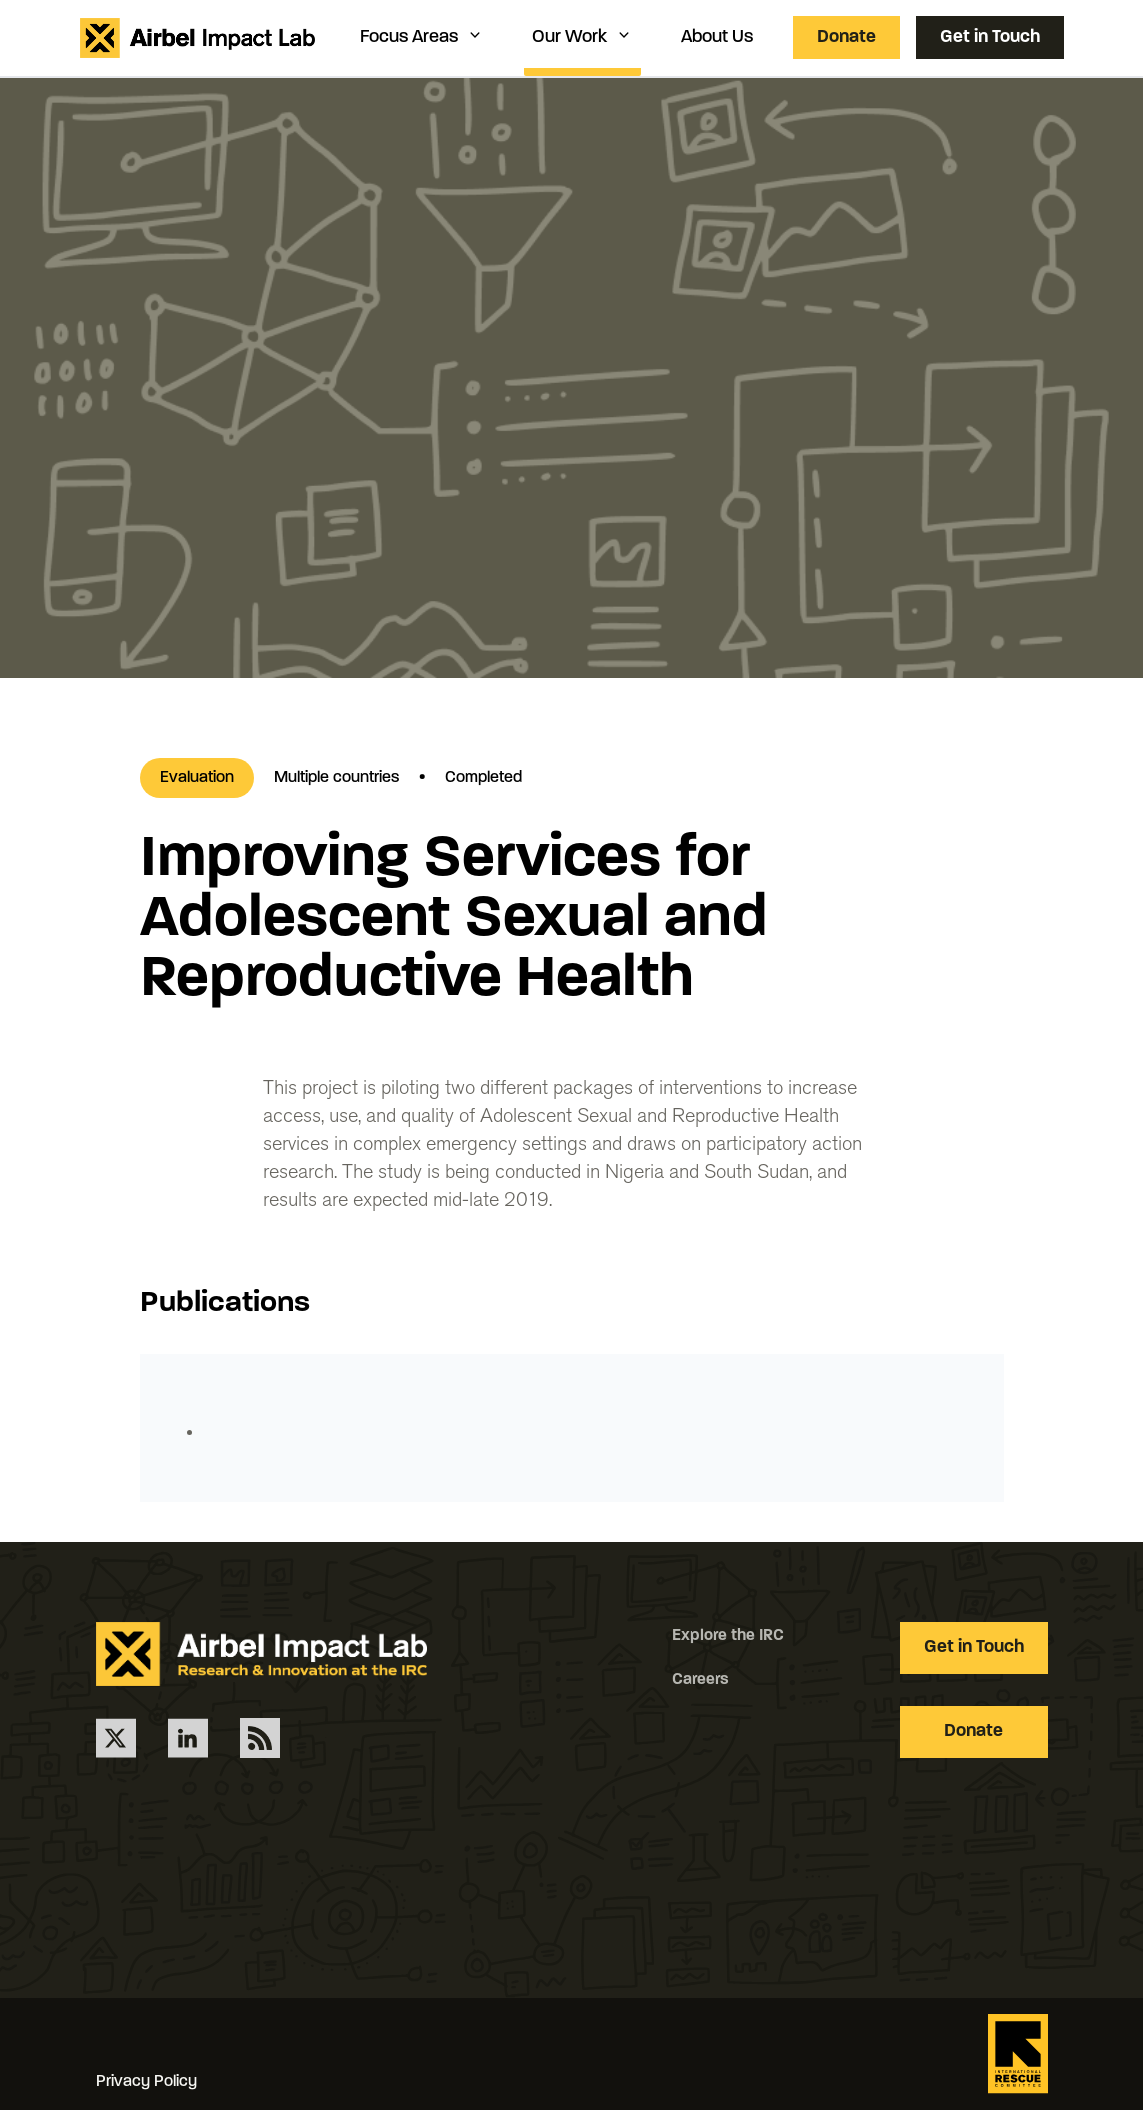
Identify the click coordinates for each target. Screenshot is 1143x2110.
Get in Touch (990, 37)
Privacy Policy (146, 2082)
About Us (717, 37)
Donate (846, 37)
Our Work (582, 36)
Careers (700, 1680)
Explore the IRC (728, 1636)
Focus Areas (422, 36)
